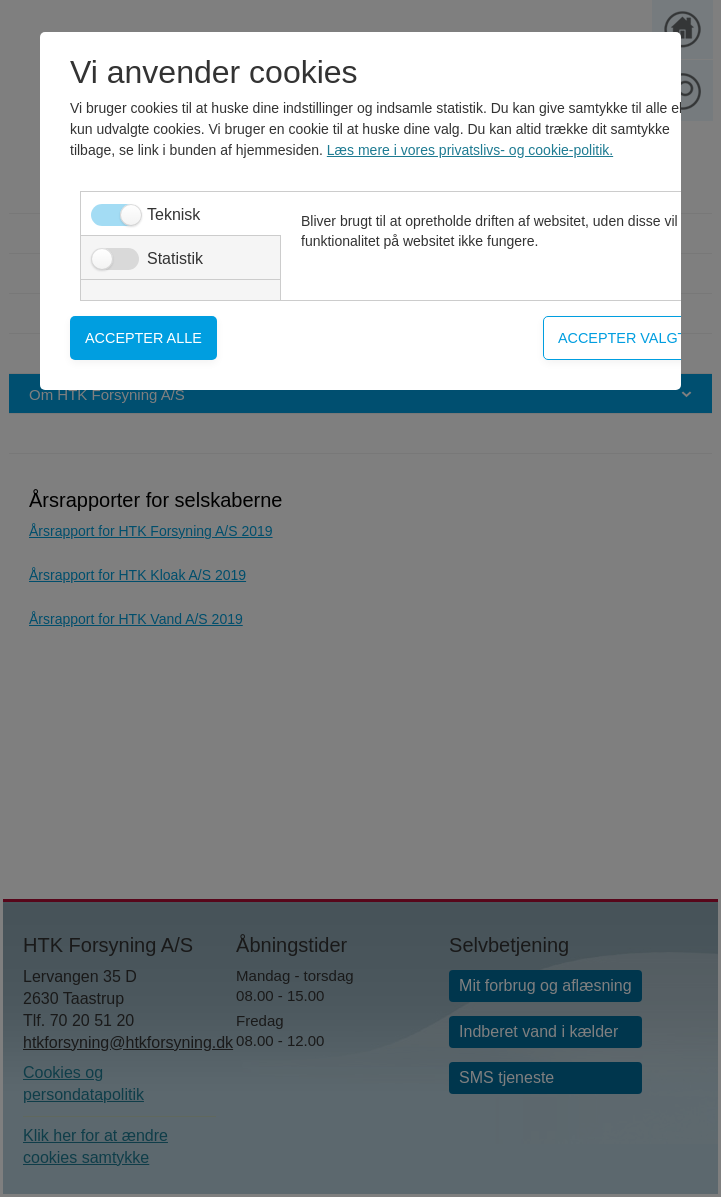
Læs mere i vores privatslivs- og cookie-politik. (470, 150)
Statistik (175, 258)
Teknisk (173, 214)
